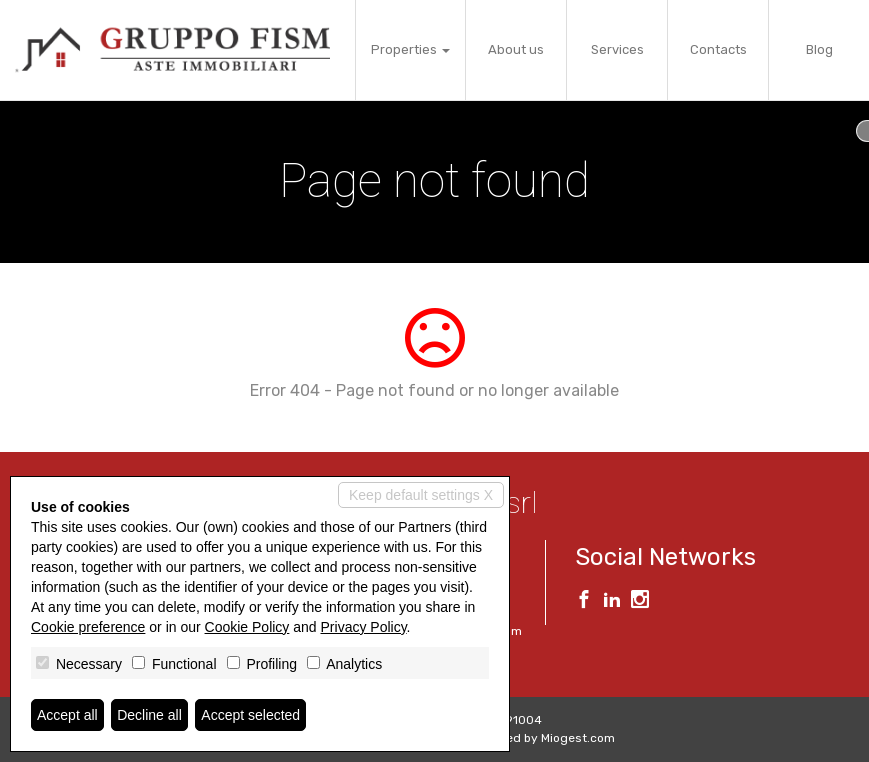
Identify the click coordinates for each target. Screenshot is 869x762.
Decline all (149, 715)
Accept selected (250, 715)
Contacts (718, 49)
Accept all (67, 715)
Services (617, 49)
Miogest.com (578, 738)
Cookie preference (88, 627)
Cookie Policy (247, 627)
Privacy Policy (364, 627)
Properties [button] (410, 49)
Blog (819, 49)
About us (516, 49)
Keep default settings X (421, 495)
